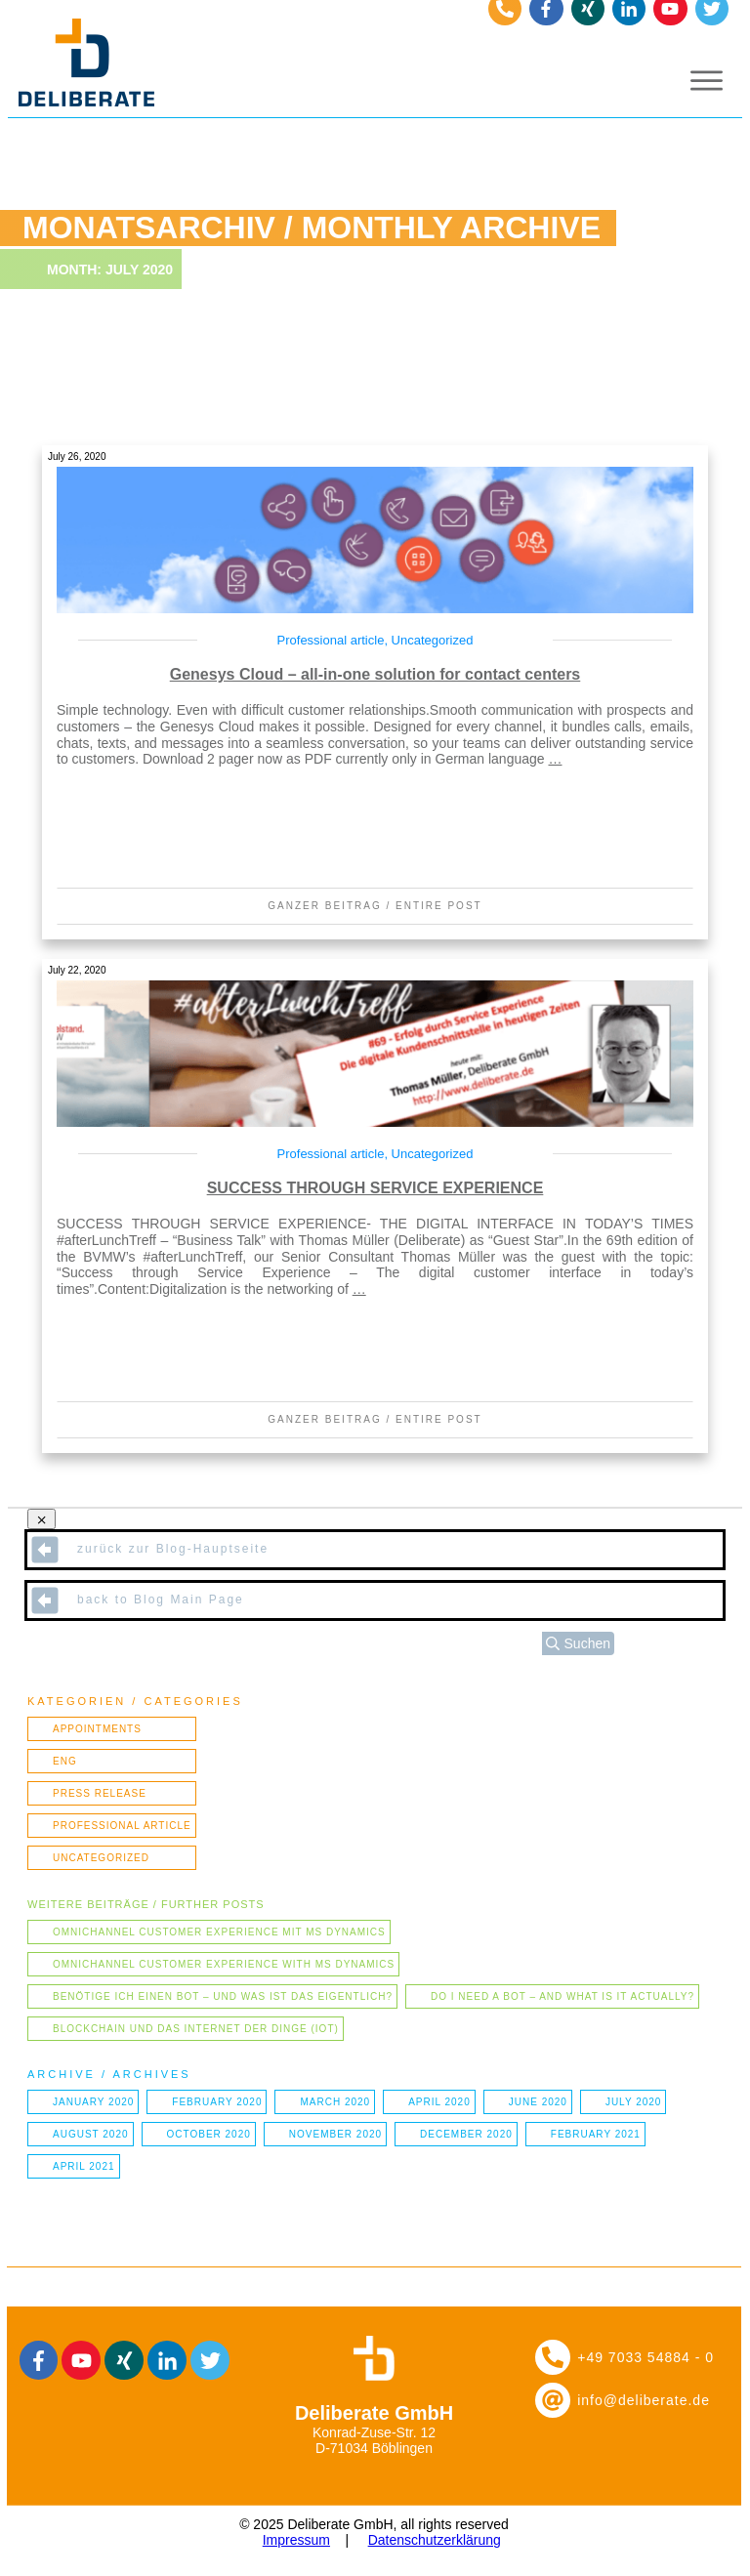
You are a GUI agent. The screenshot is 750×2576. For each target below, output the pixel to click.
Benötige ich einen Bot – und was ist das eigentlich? (223, 1996)
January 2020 (93, 2102)
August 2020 (91, 2134)
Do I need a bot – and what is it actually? (562, 1996)
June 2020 (538, 2102)
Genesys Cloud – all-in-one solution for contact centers (375, 674)
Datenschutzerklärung (434, 2540)
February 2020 (217, 2102)
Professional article (331, 640)
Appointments (97, 1729)
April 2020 (439, 2102)
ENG (65, 1761)
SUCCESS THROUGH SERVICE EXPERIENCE (375, 1188)
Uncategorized (433, 640)
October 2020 (209, 2134)
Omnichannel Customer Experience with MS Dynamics (224, 1964)
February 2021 (596, 2134)
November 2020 (335, 2134)
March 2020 (335, 2102)
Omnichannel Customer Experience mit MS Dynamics (219, 1932)
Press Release (99, 1793)
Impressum (296, 2540)
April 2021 (84, 2166)
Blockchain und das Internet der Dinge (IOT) (196, 2028)
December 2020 (466, 2134)
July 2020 (633, 2102)
